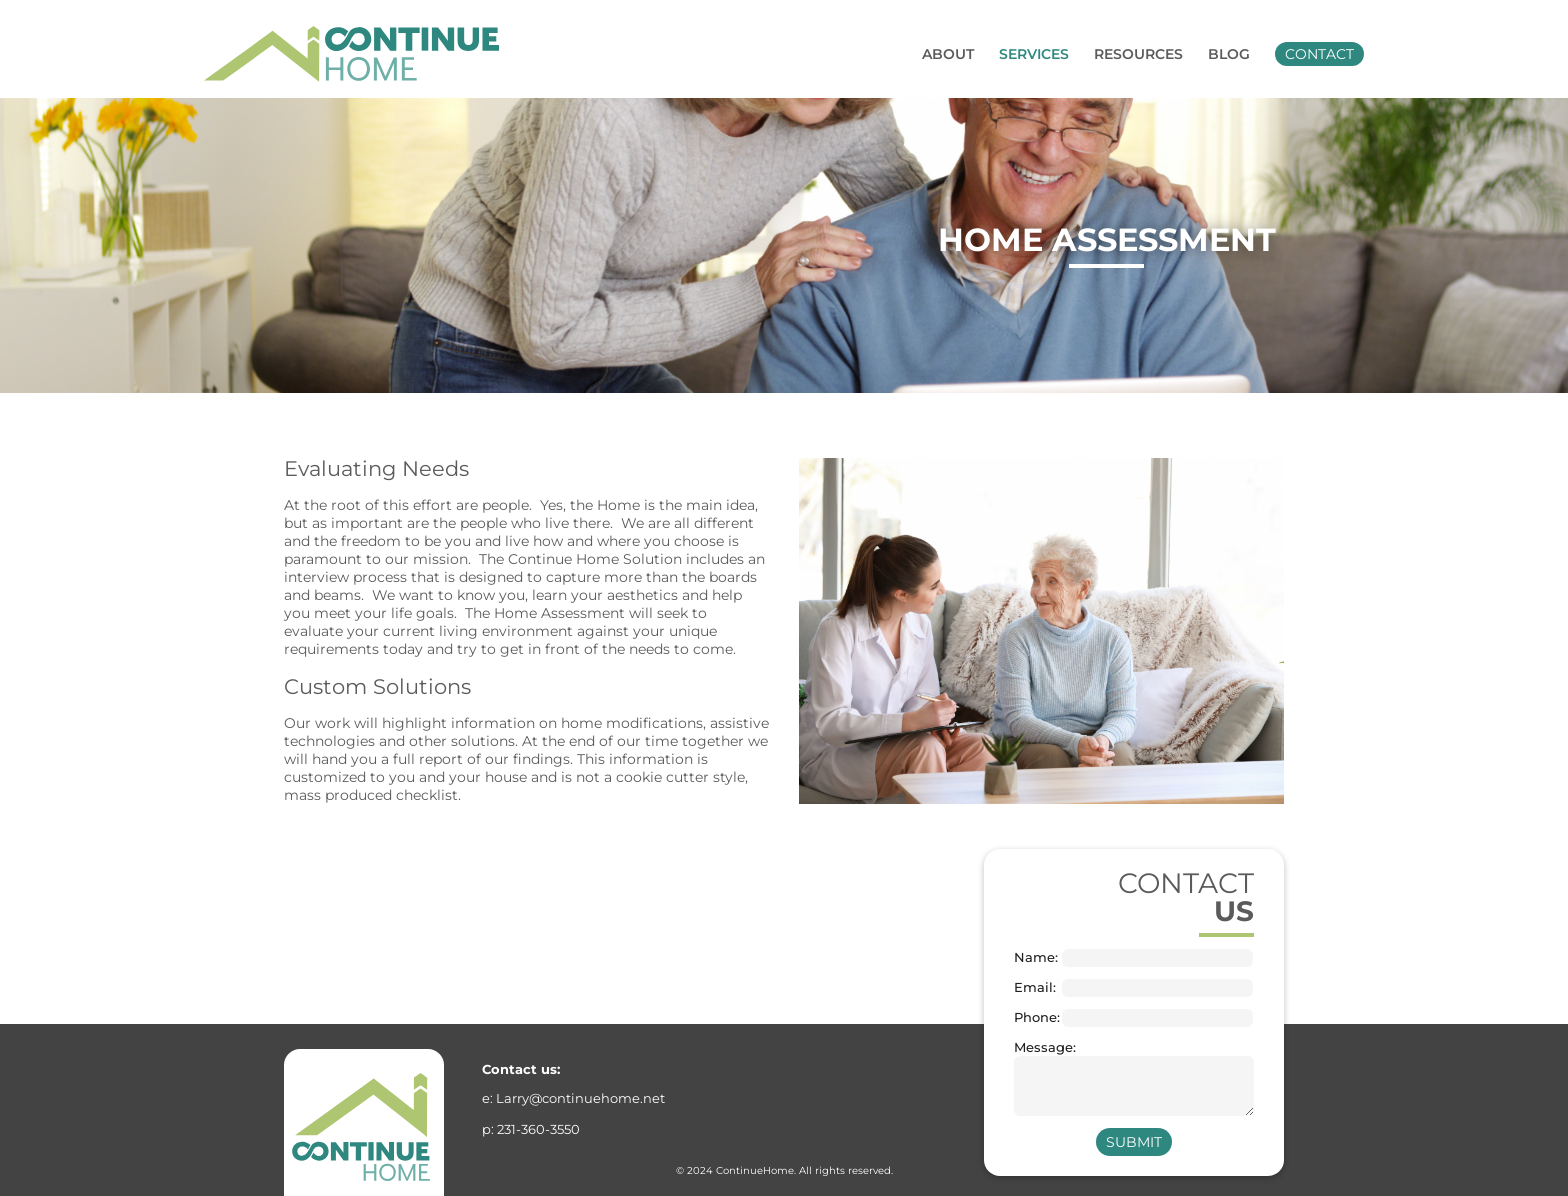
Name (1034, 957)
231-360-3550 (538, 1129)
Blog (1229, 54)
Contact (1319, 54)
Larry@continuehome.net (580, 1098)
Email (1033, 987)
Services (1034, 54)
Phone (1035, 1017)
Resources (1138, 54)
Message (1036, 1047)
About (948, 54)
